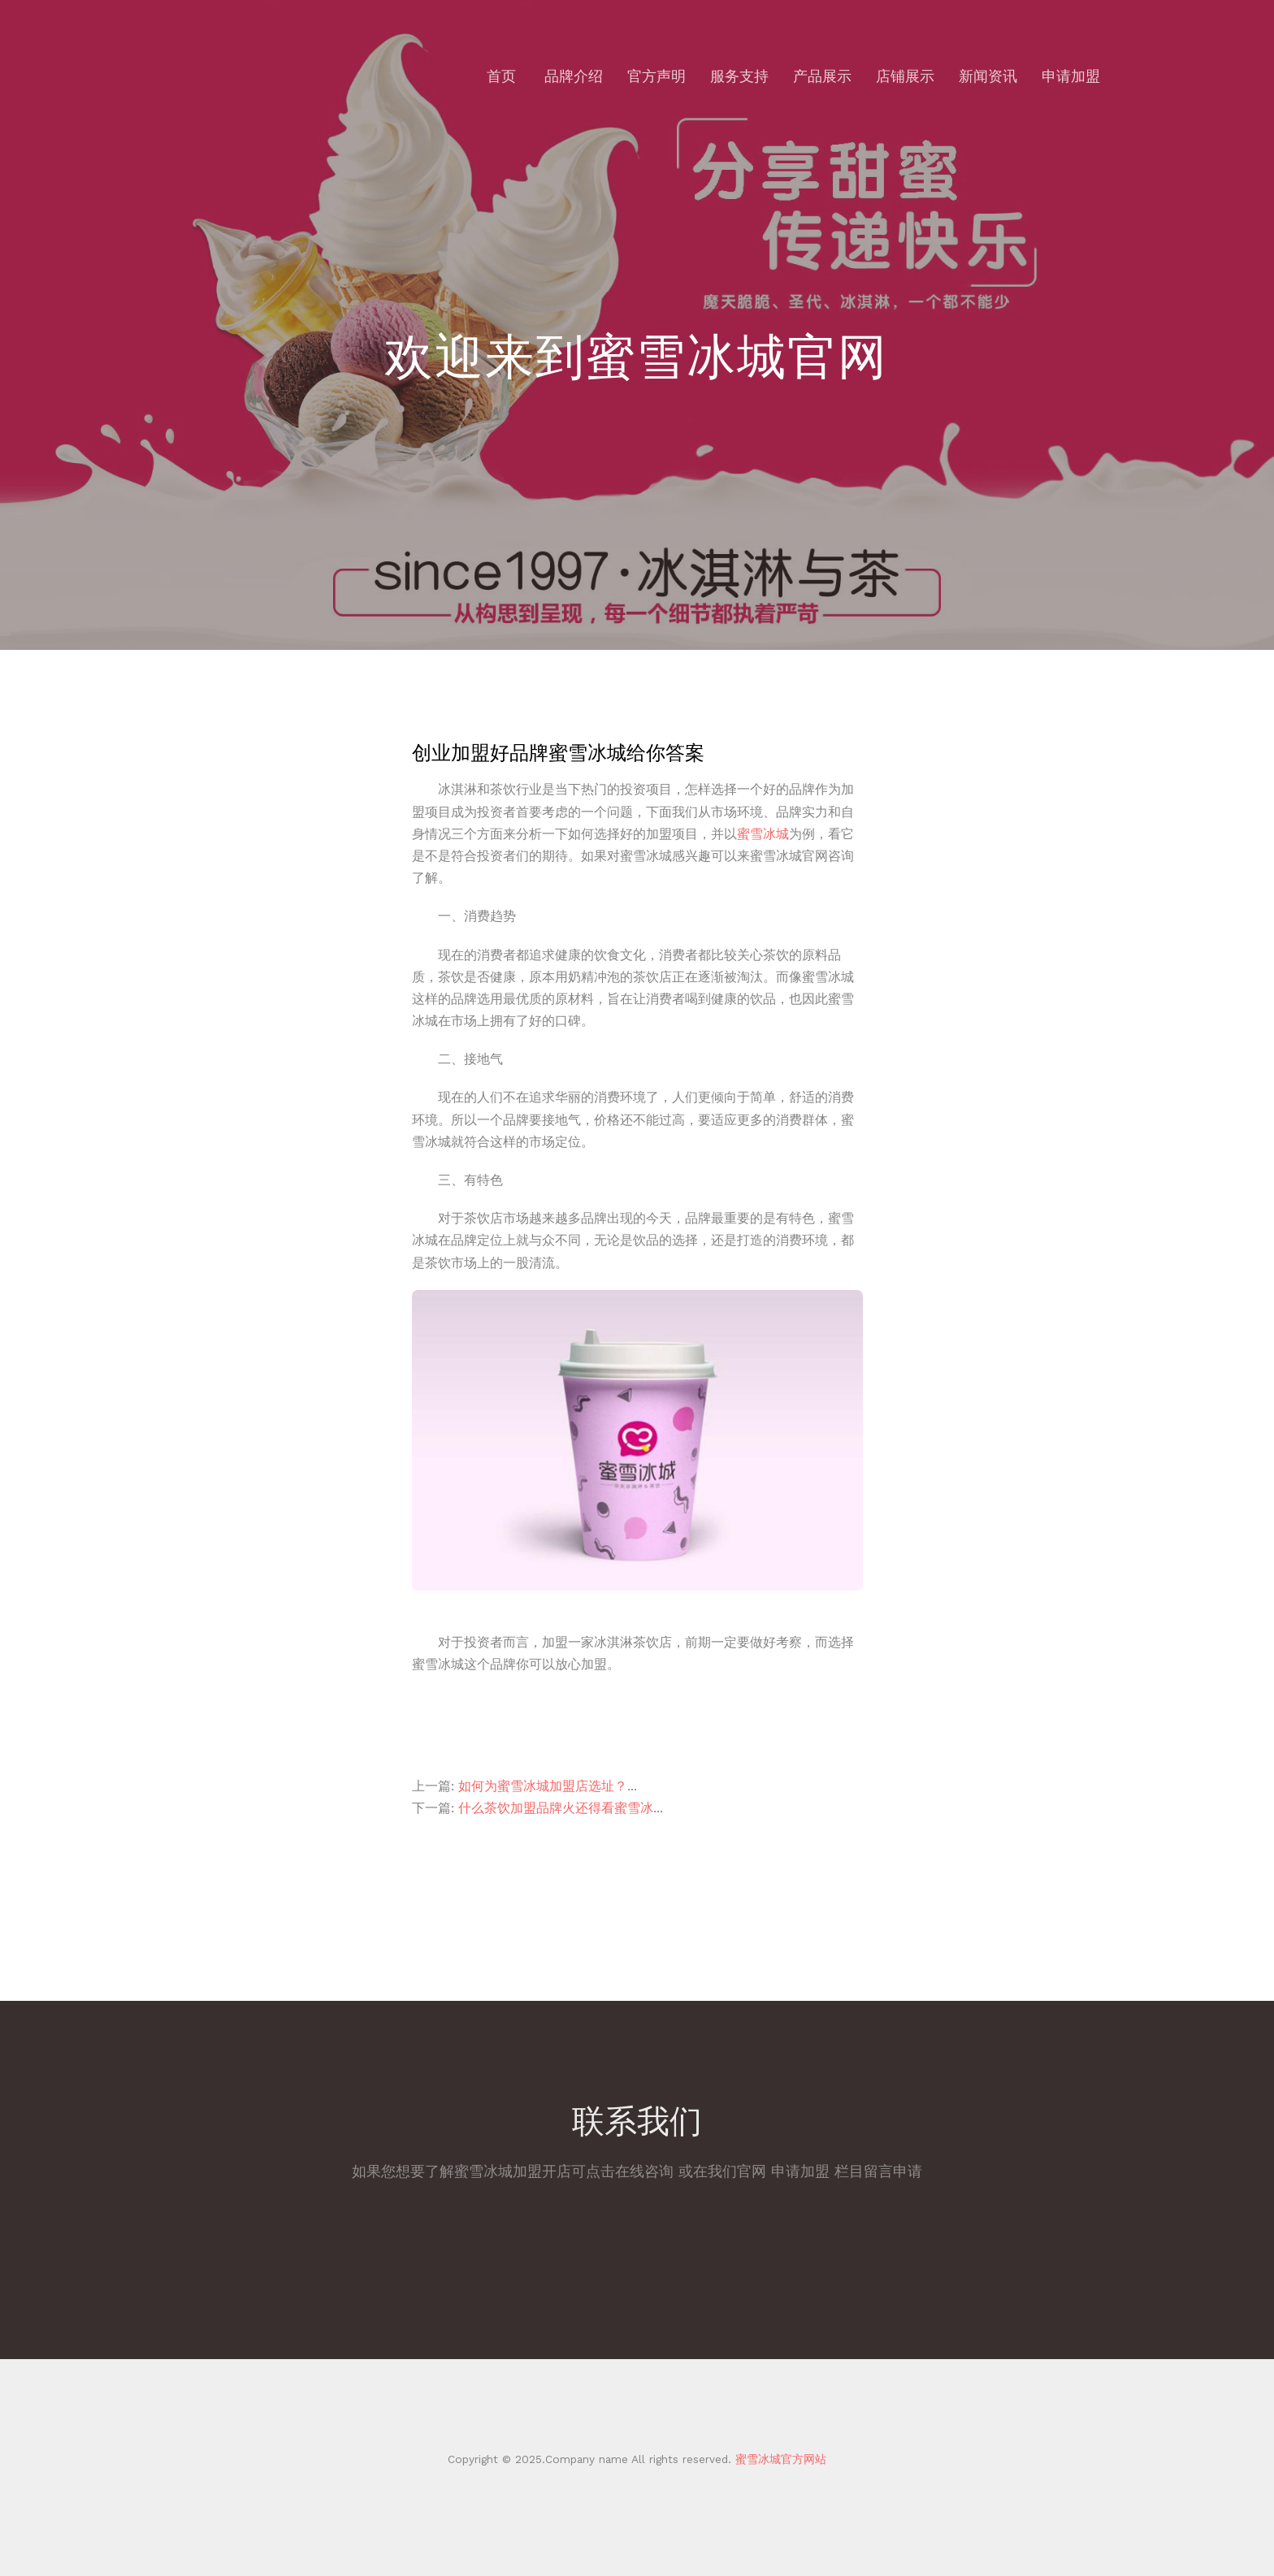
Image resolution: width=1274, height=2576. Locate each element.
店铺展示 (905, 75)
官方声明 (656, 75)
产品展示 (822, 75)
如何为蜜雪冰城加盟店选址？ (542, 1786)
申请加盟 (1071, 75)
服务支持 (739, 75)
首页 (501, 75)
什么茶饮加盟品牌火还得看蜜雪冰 (555, 1808)
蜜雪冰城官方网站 (778, 2459)
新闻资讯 (988, 75)
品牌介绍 (573, 75)
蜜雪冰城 (763, 834)
